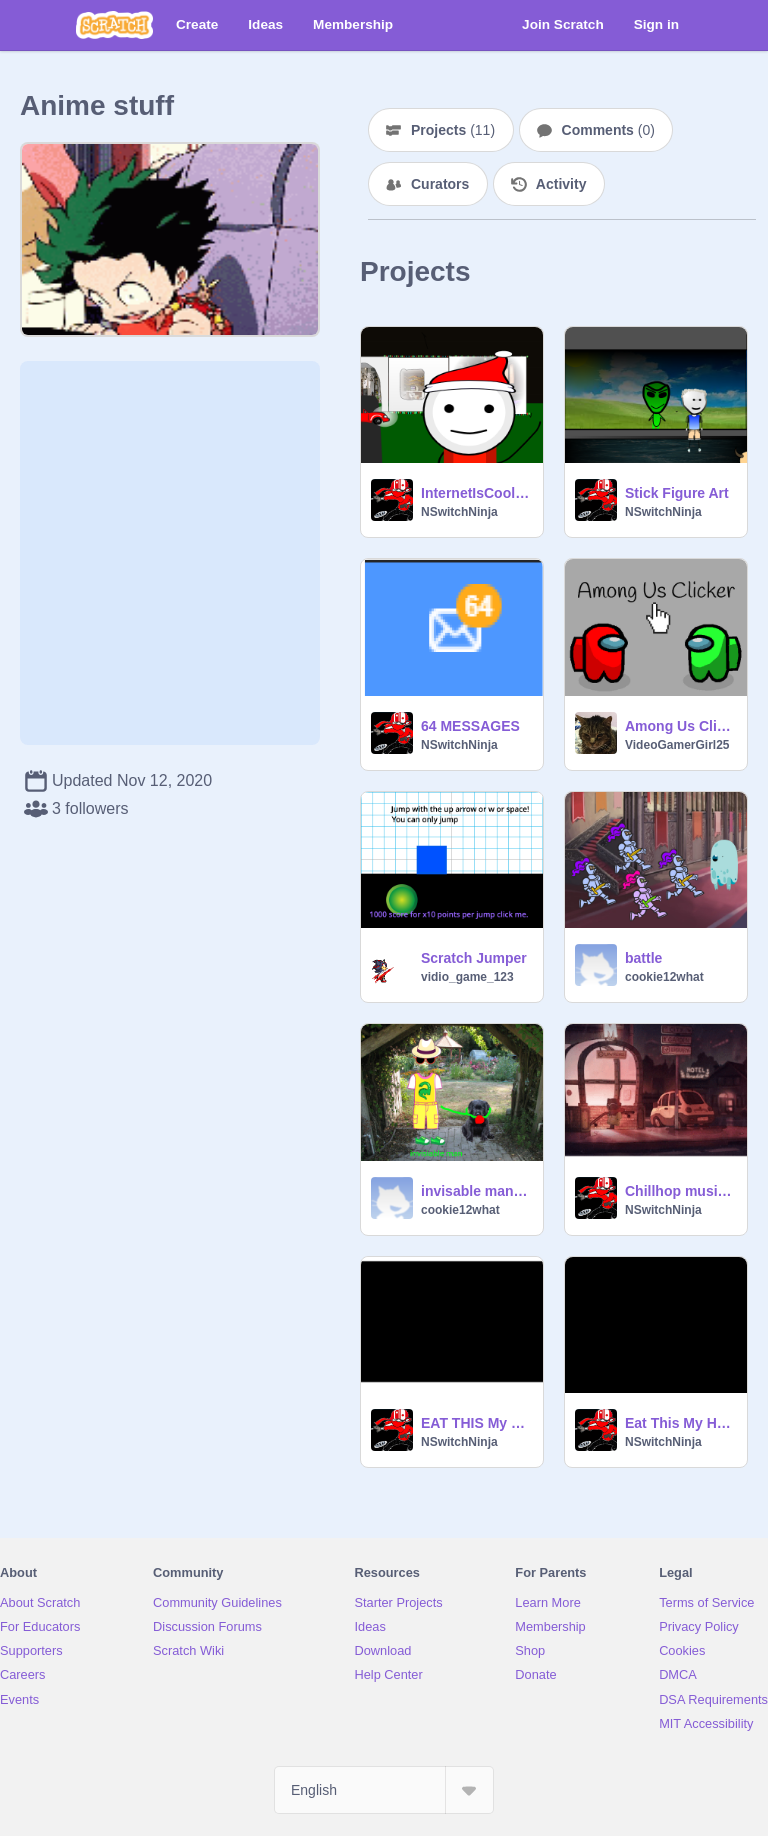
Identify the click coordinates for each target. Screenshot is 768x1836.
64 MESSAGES (470, 726)
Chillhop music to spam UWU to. (680, 1191)
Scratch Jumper (474, 958)
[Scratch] (114, 25)
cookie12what (664, 977)
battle (643, 958)
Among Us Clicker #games (680, 726)
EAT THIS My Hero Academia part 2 (476, 1423)
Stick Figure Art (677, 493)
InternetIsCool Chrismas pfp (476, 493)
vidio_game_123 (467, 977)
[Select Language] (384, 1790)
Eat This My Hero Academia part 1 (680, 1423)
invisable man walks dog (476, 1191)
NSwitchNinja (459, 512)
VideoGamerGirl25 (677, 745)
